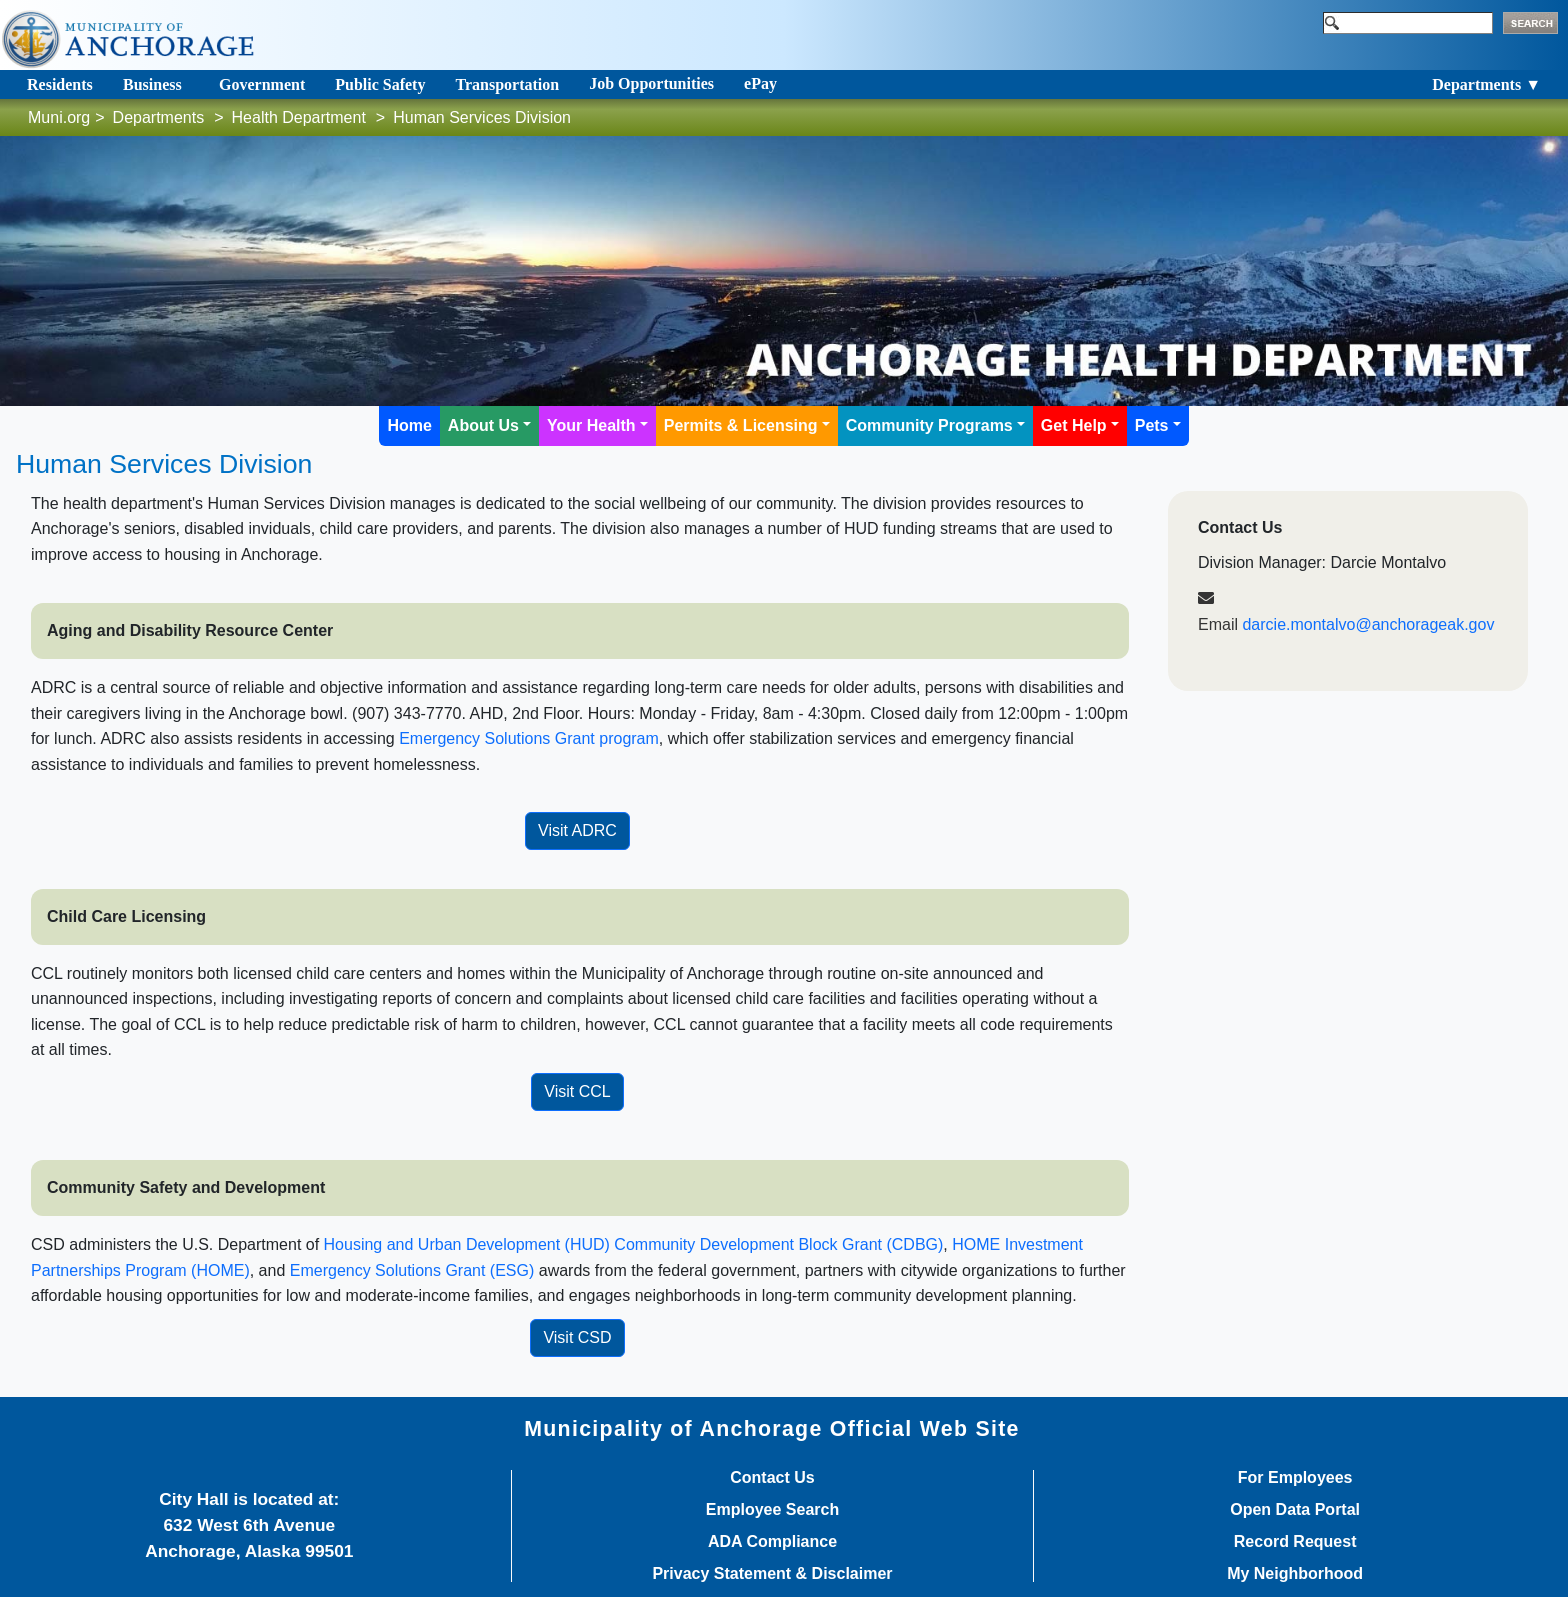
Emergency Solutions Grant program (529, 738)
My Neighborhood (1295, 1574)
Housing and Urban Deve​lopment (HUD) (469, 1244)
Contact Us (772, 1478)
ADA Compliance (772, 1542)
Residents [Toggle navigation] (60, 84)
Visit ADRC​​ (577, 830)
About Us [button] (483, 425)
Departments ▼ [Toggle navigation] (1486, 84)
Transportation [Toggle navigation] (507, 84)
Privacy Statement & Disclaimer (772, 1574)
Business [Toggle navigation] (152, 84)
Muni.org (59, 117)
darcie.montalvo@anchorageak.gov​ (1368, 624)
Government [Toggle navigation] (262, 84)
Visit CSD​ (577, 1337)
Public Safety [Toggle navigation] (380, 84)
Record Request (1295, 1542)
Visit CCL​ (577, 1091)
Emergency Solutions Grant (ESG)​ (412, 1270)
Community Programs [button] (929, 425)
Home (409, 425)
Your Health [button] (591, 425)
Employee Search (772, 1510)
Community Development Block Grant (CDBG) (778, 1244)
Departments (159, 117)
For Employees (1295, 1478)
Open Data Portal (1295, 1510)
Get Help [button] (1074, 425)
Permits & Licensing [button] (741, 425)
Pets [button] (1152, 425)
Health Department (299, 117)
